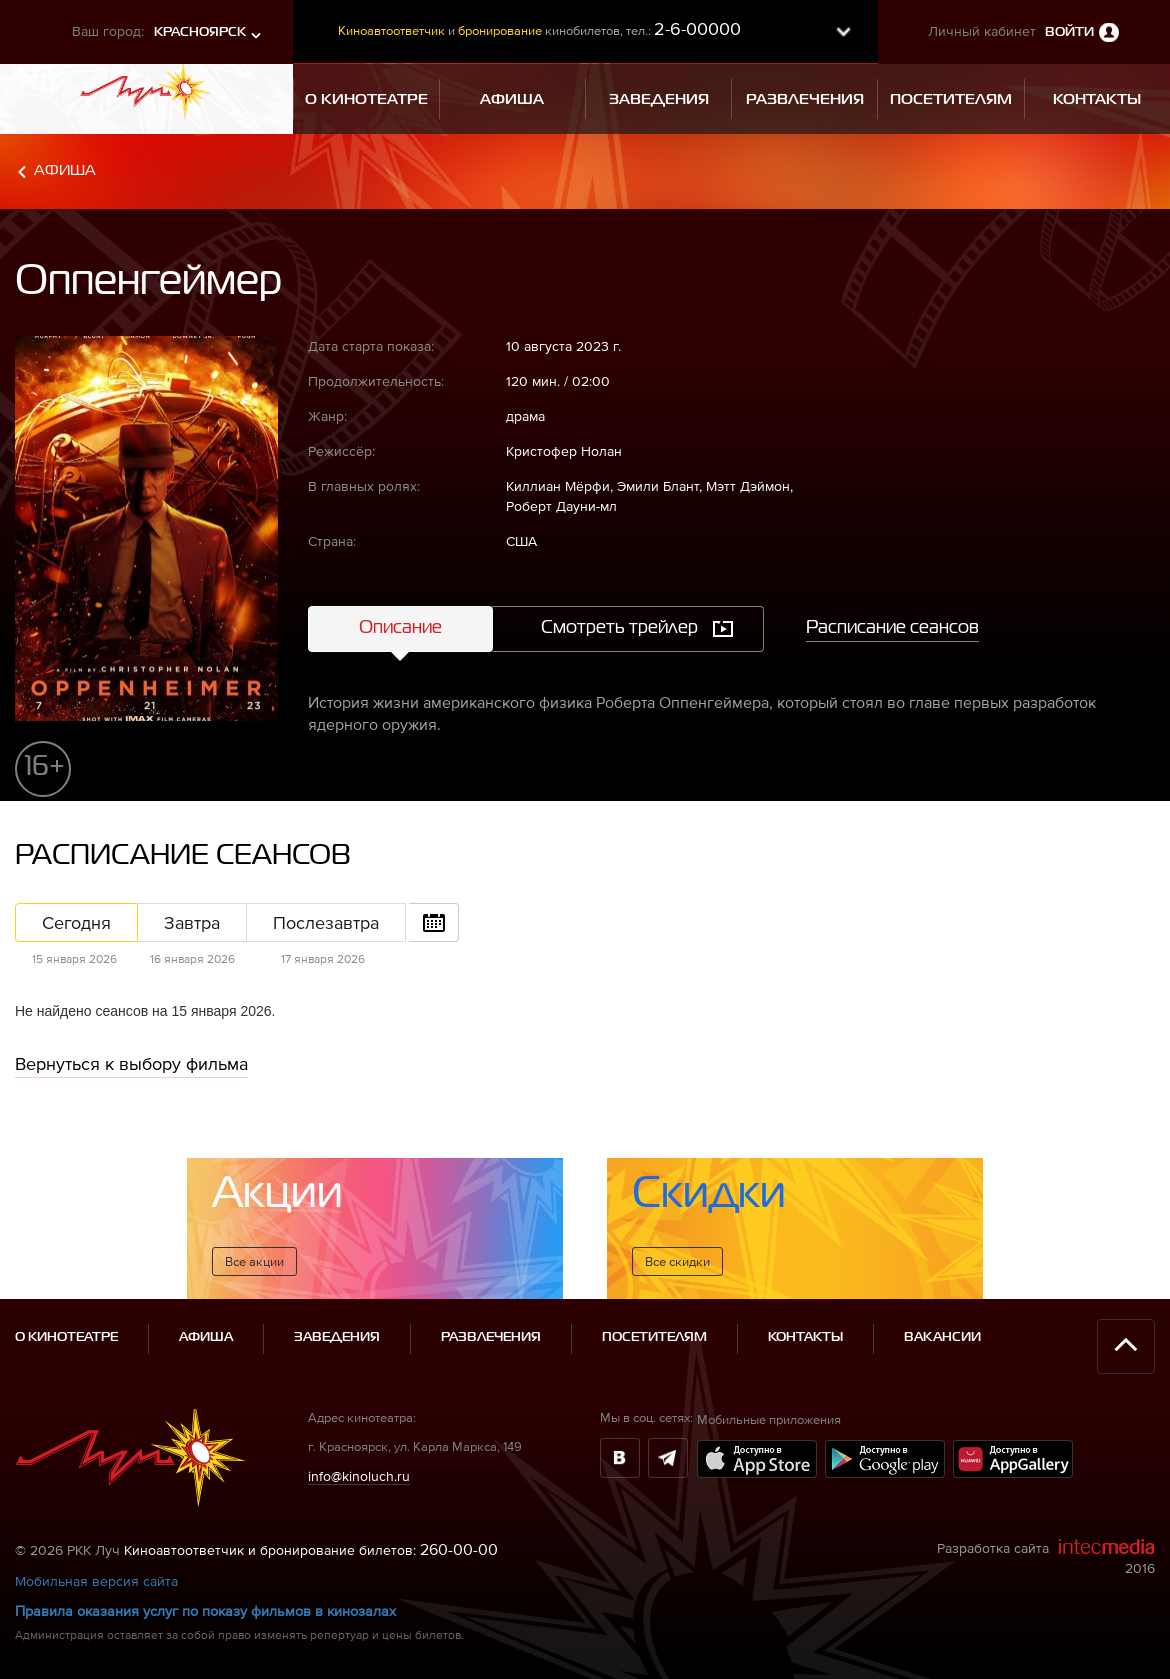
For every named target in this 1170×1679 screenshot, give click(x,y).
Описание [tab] (400, 628)
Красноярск (200, 32)
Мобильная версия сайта (96, 1581)
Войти (1069, 32)
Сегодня (76, 922)
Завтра (192, 922)
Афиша (65, 170)
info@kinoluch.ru (359, 1476)
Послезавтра (326, 922)
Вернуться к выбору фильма (131, 1063)
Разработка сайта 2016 (1046, 1557)
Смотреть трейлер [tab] (619, 628)
